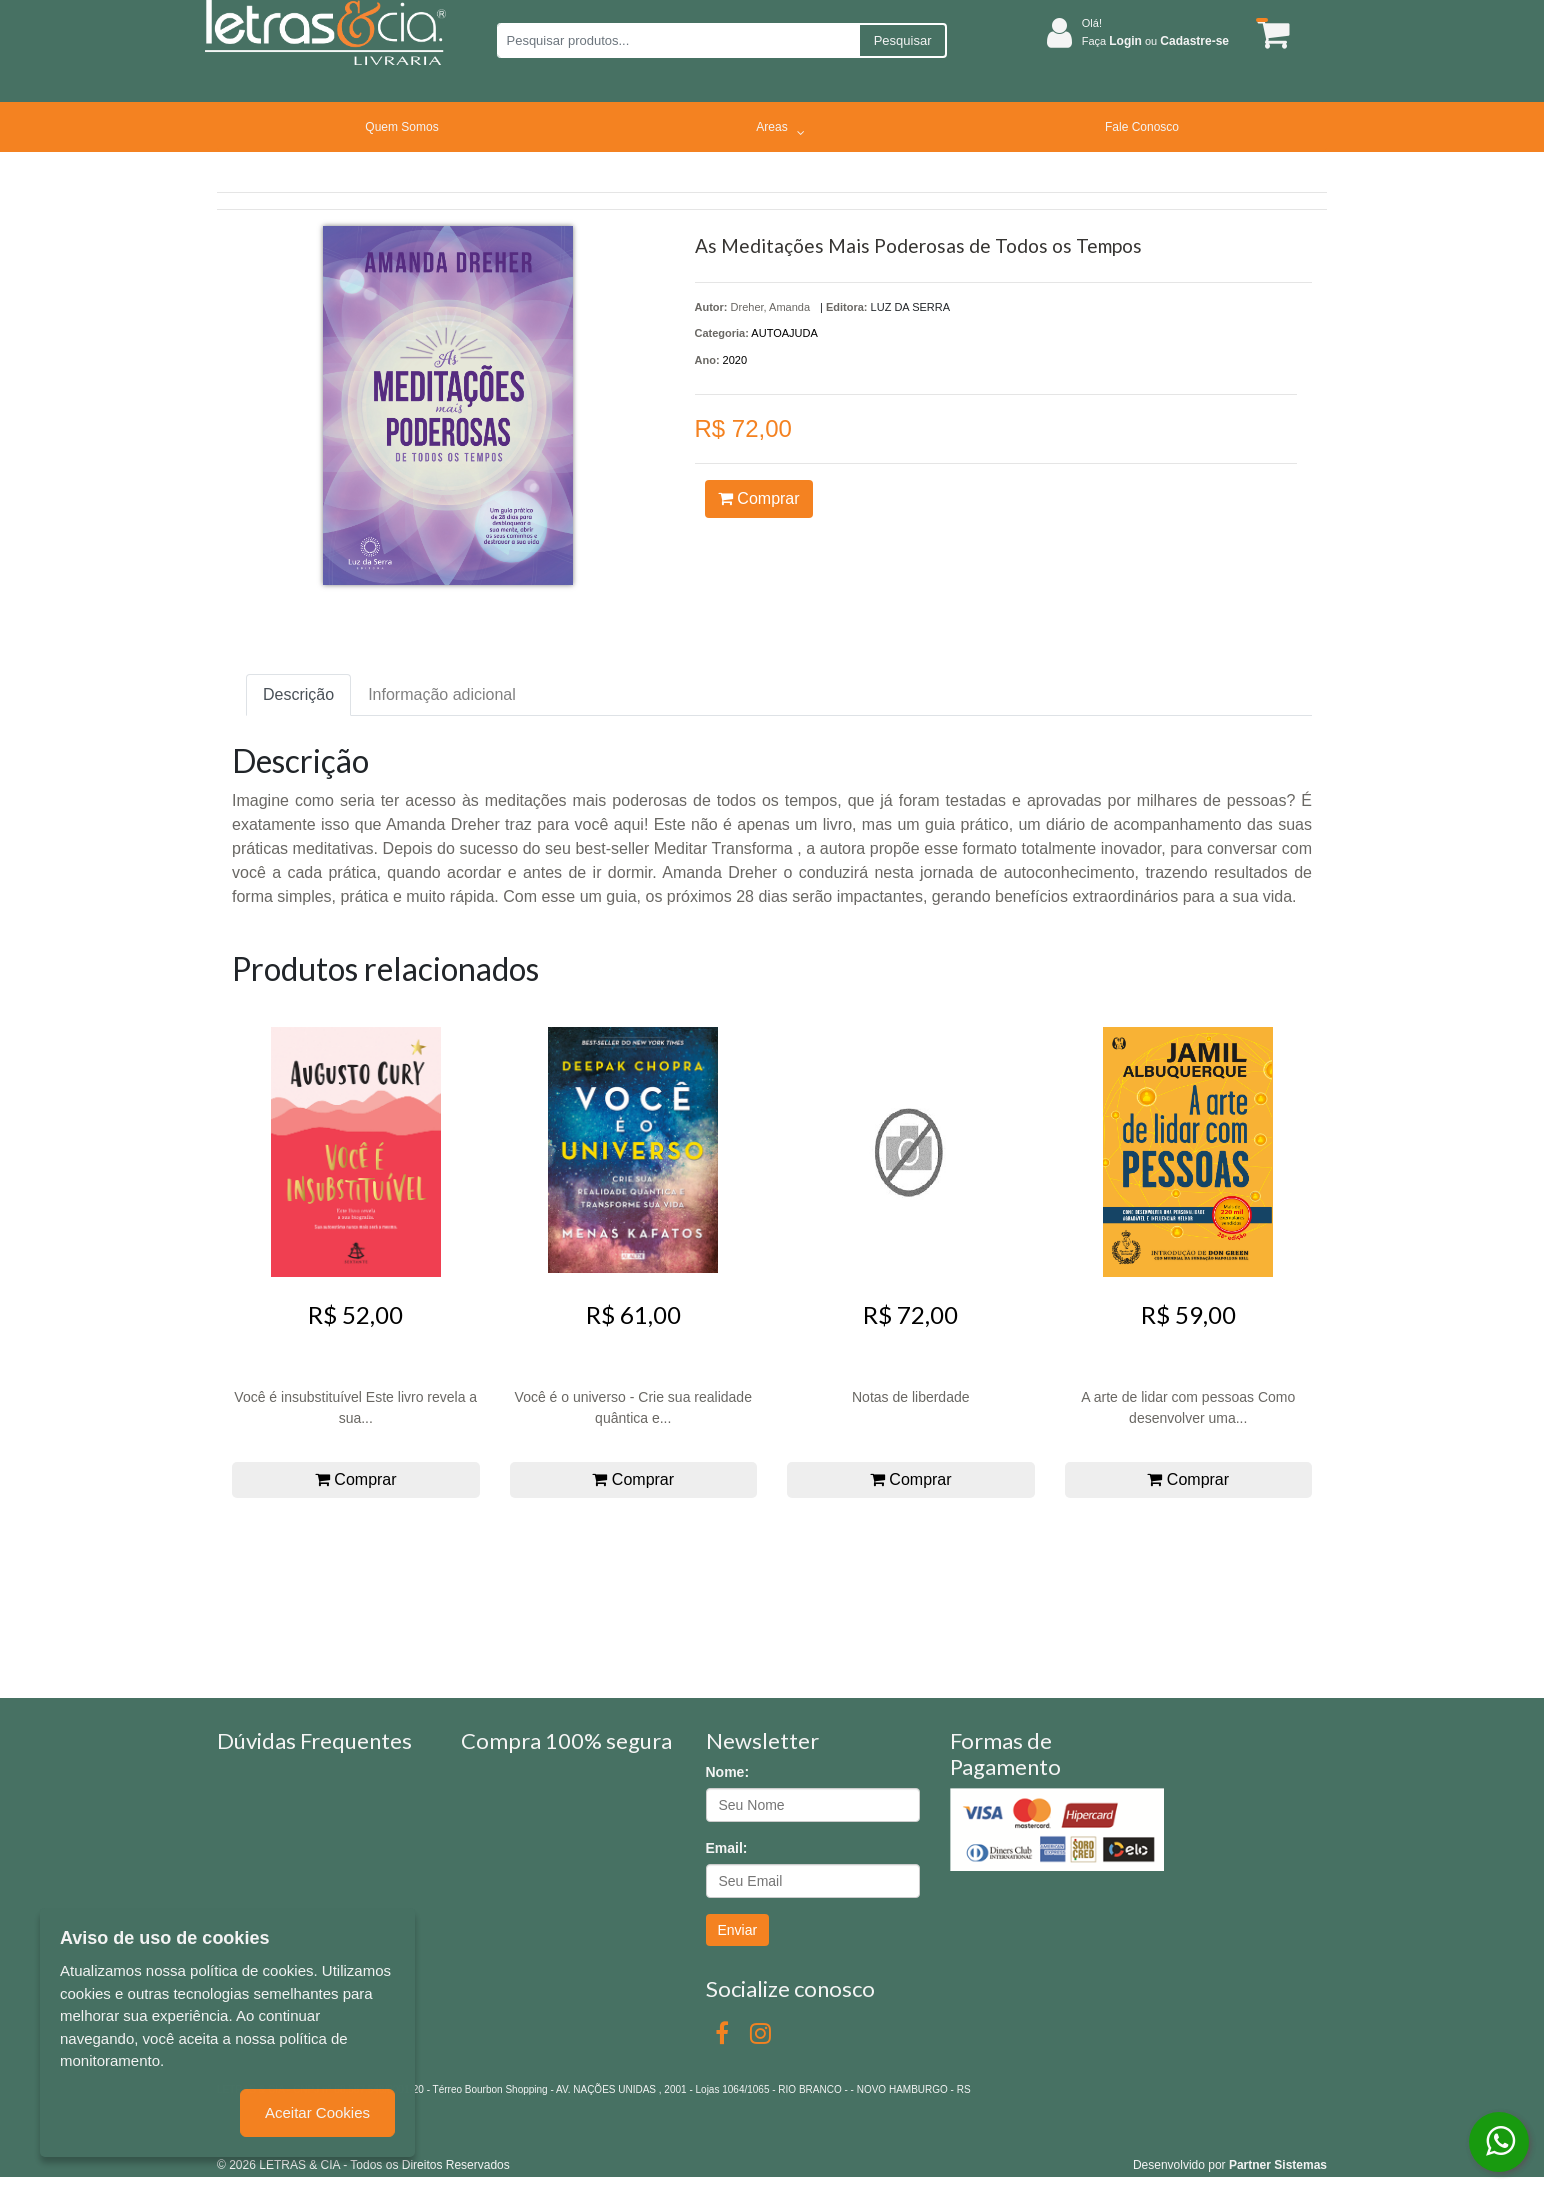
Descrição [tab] (298, 694)
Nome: (728, 1772)
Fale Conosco (1142, 127)
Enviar (738, 1930)
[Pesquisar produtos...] (677, 40)
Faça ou (1155, 41)
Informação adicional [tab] (442, 694)
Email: (727, 1848)
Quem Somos (401, 127)
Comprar (759, 498)
